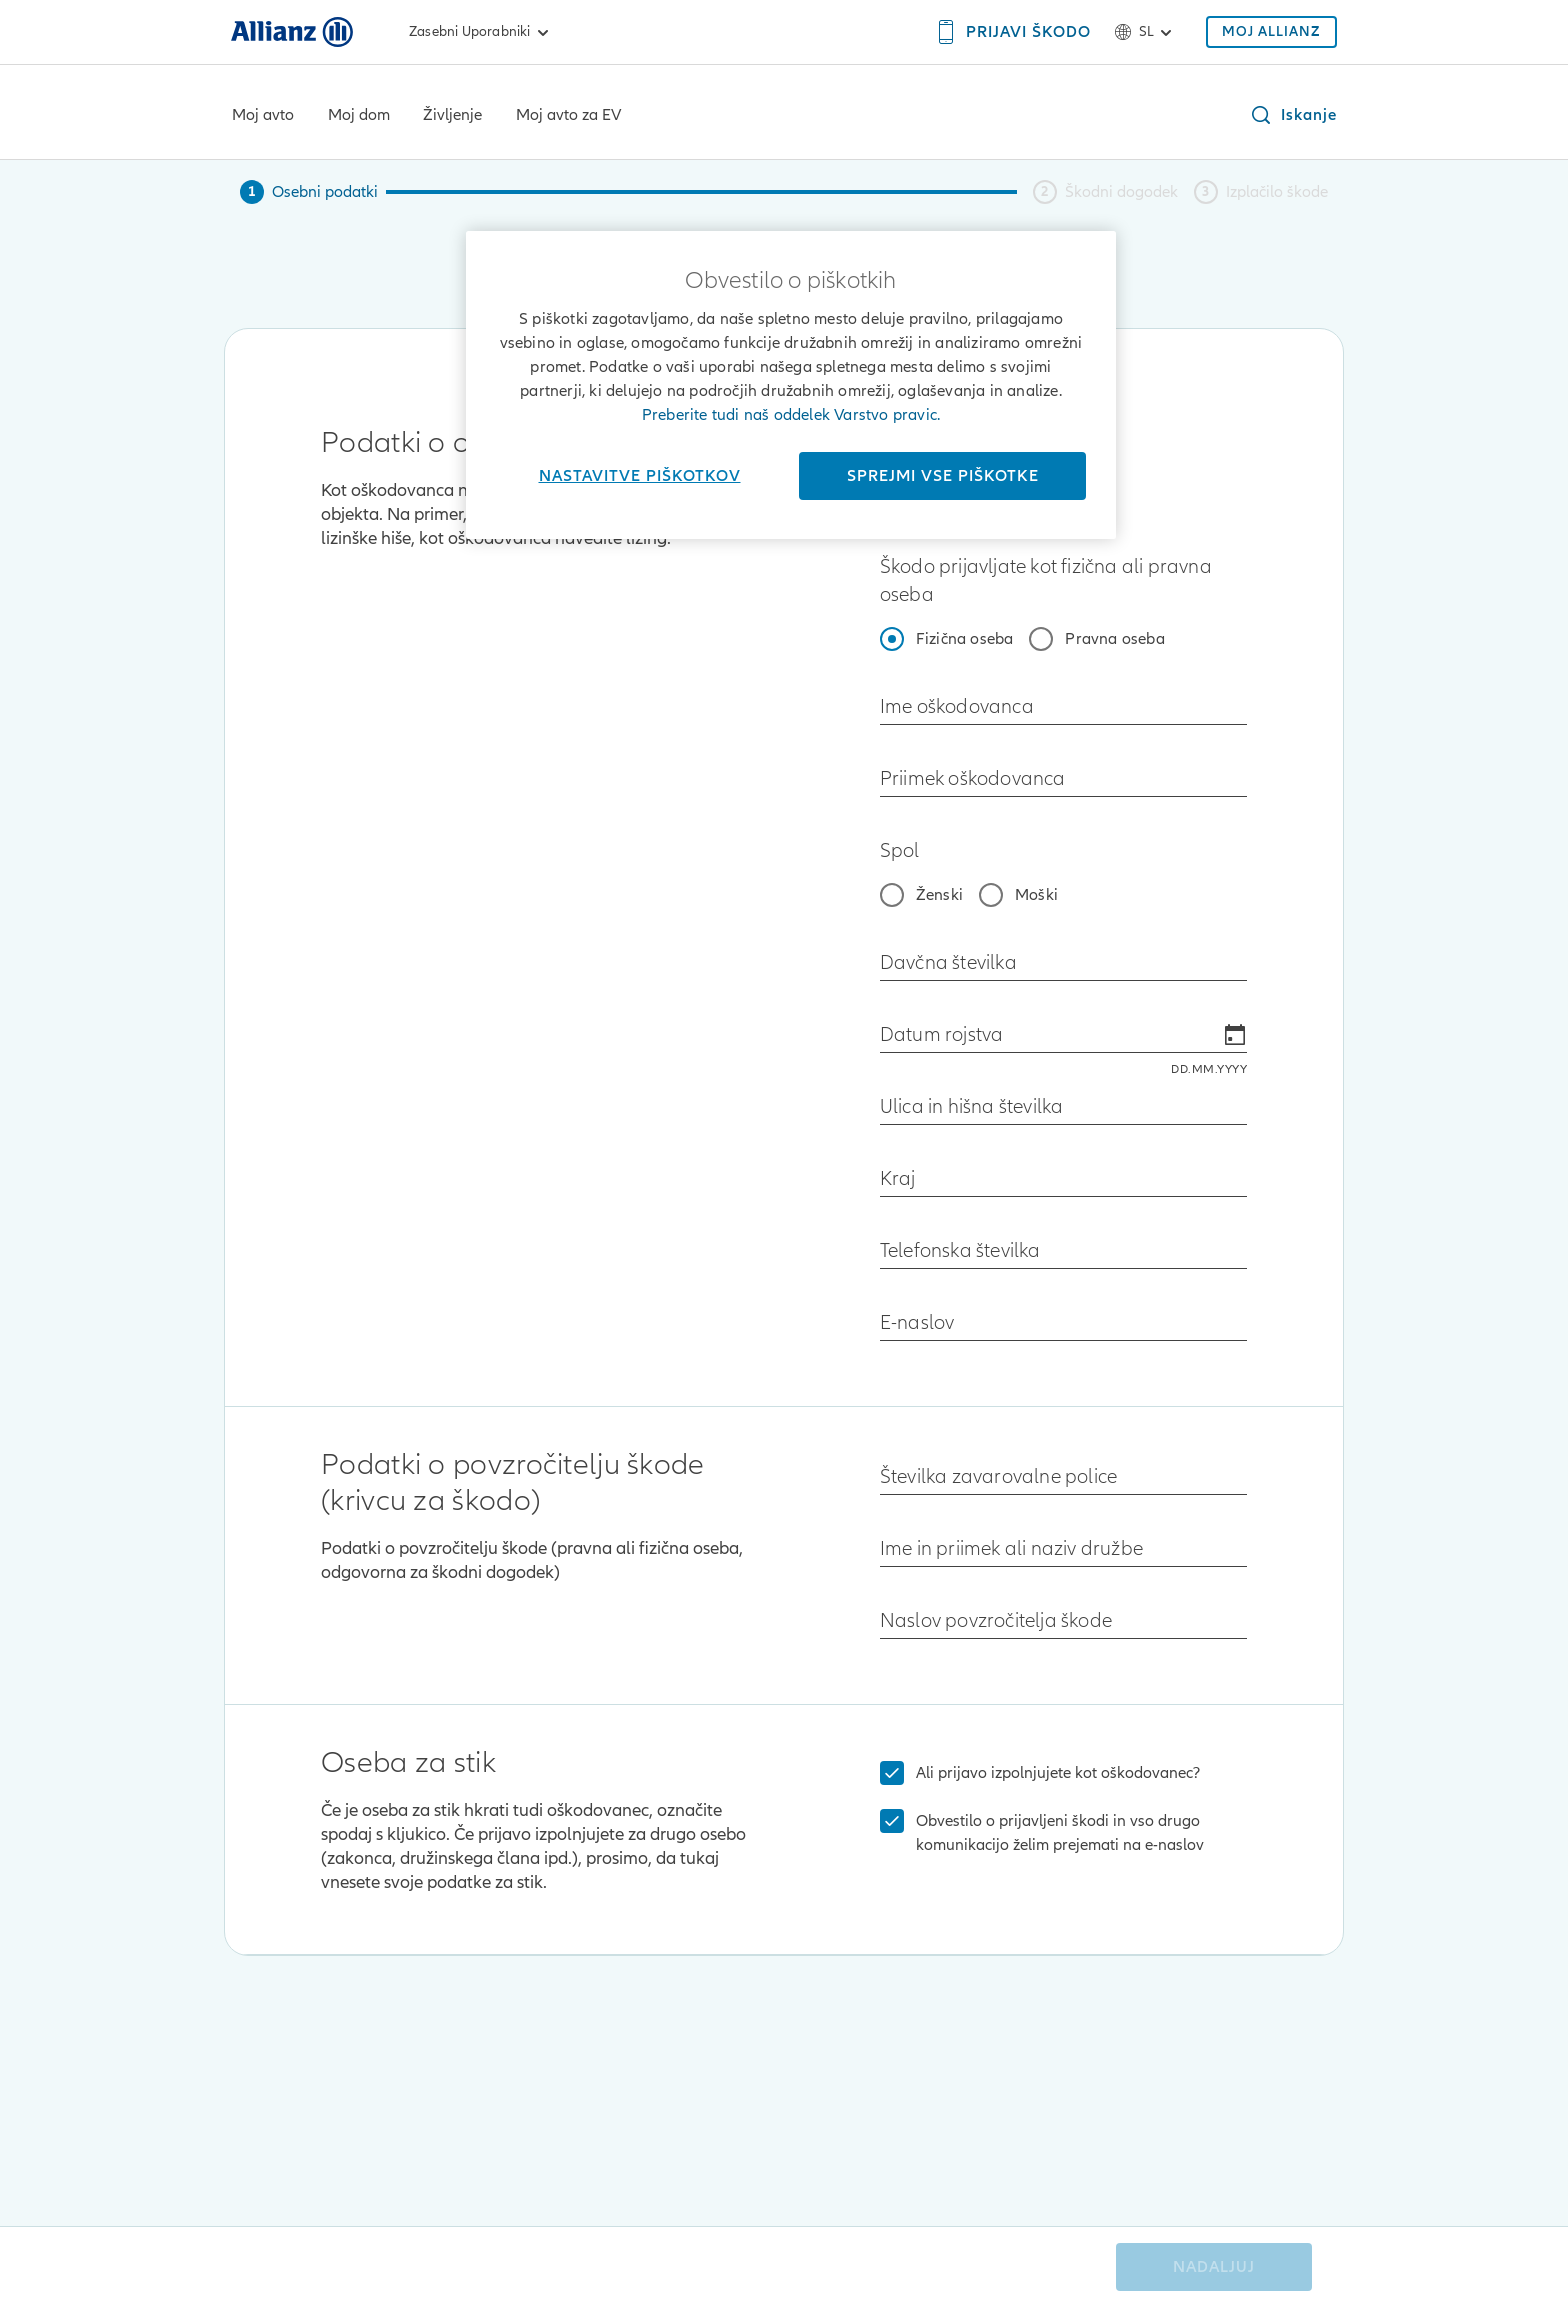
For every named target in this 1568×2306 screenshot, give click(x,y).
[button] (1293, 115)
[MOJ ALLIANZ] (1271, 32)
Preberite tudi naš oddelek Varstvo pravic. (791, 415)
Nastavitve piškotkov (640, 476)
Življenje (452, 115)
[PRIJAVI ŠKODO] (1012, 32)
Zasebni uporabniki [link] (482, 32)
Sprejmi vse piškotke (943, 476)
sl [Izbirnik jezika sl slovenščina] (1146, 32)
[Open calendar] (1235, 1035)
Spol (900, 850)
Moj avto (263, 115)
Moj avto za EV (568, 115)
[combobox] (1063, 1179)
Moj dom (359, 115)
